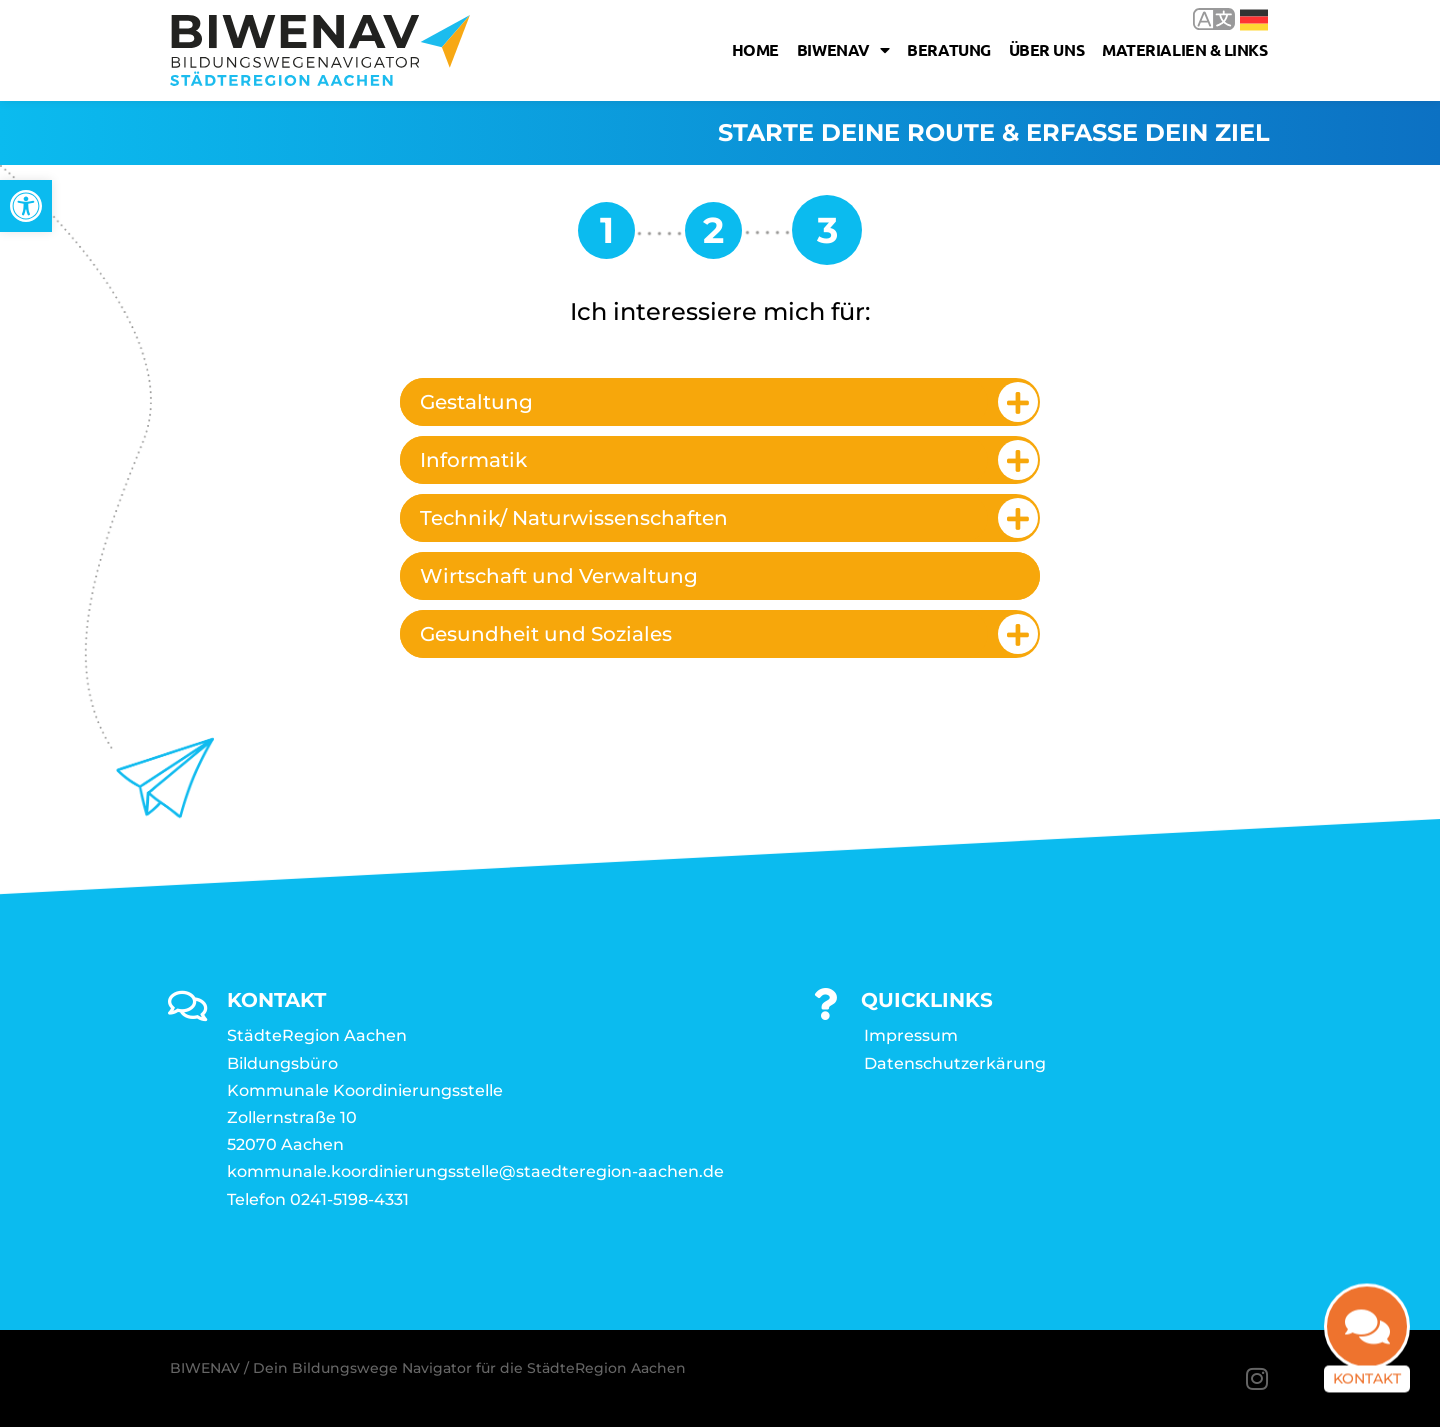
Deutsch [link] (1254, 20)
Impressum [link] (911, 1035)
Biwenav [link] (843, 50)
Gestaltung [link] (476, 402)
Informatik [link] (473, 460)
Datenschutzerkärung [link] (955, 1063)
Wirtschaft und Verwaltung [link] (559, 576)
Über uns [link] (1046, 49)
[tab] (720, 402)
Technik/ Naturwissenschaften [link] (574, 518)
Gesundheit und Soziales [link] (546, 634)
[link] (26, 206)
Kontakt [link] (1367, 1390)
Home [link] (755, 49)
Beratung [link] (948, 49)
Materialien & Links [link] (1184, 49)
